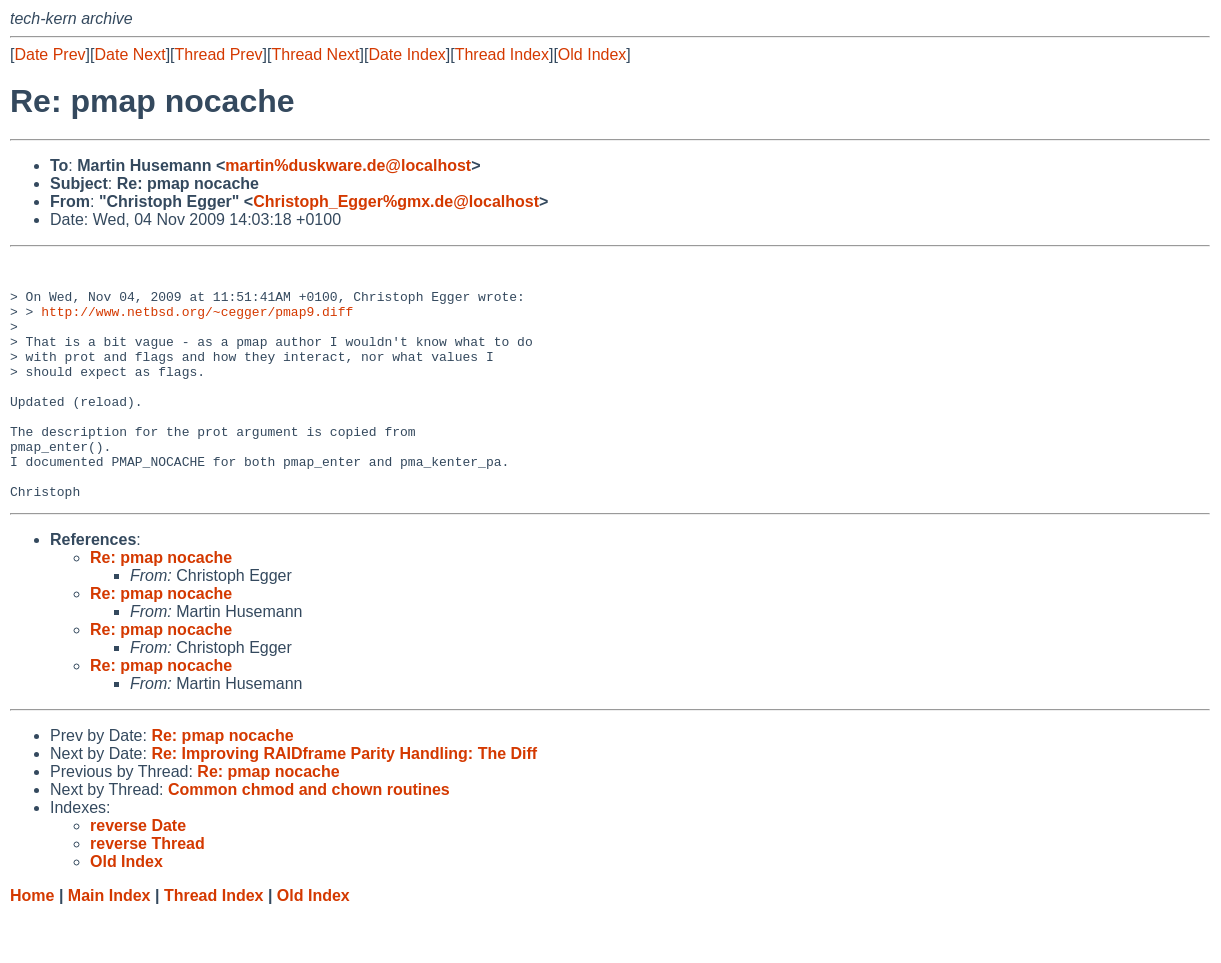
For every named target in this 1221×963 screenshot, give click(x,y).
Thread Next (315, 54)
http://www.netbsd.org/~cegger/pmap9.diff (197, 323)
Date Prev (49, 54)
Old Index (592, 54)
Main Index (109, 943)
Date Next (129, 54)
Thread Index (502, 54)
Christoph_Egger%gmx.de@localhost (396, 201)
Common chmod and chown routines (309, 837)
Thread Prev (219, 54)
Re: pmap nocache (161, 605)
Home (32, 943)
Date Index (406, 54)
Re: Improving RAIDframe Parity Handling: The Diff (344, 801)
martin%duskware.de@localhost (348, 165)
